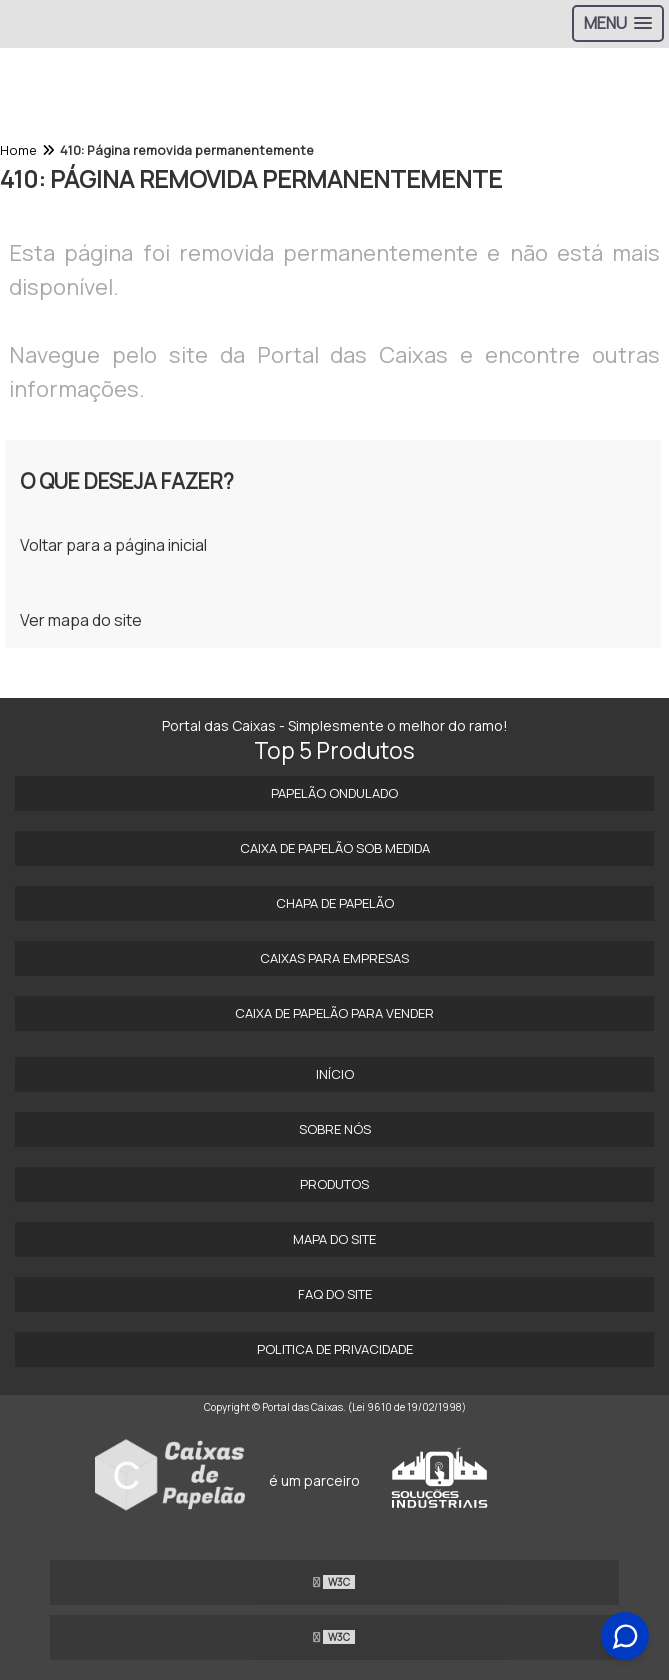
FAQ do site (335, 1294)
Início (335, 1074)
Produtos (334, 1184)
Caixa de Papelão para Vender (334, 1013)
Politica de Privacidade (335, 1349)
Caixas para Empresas (334, 958)
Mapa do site (334, 1239)
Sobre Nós (335, 1129)
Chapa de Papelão (335, 903)
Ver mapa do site (81, 620)
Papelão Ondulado (334, 793)
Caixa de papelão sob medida (335, 848)
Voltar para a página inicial (113, 545)
